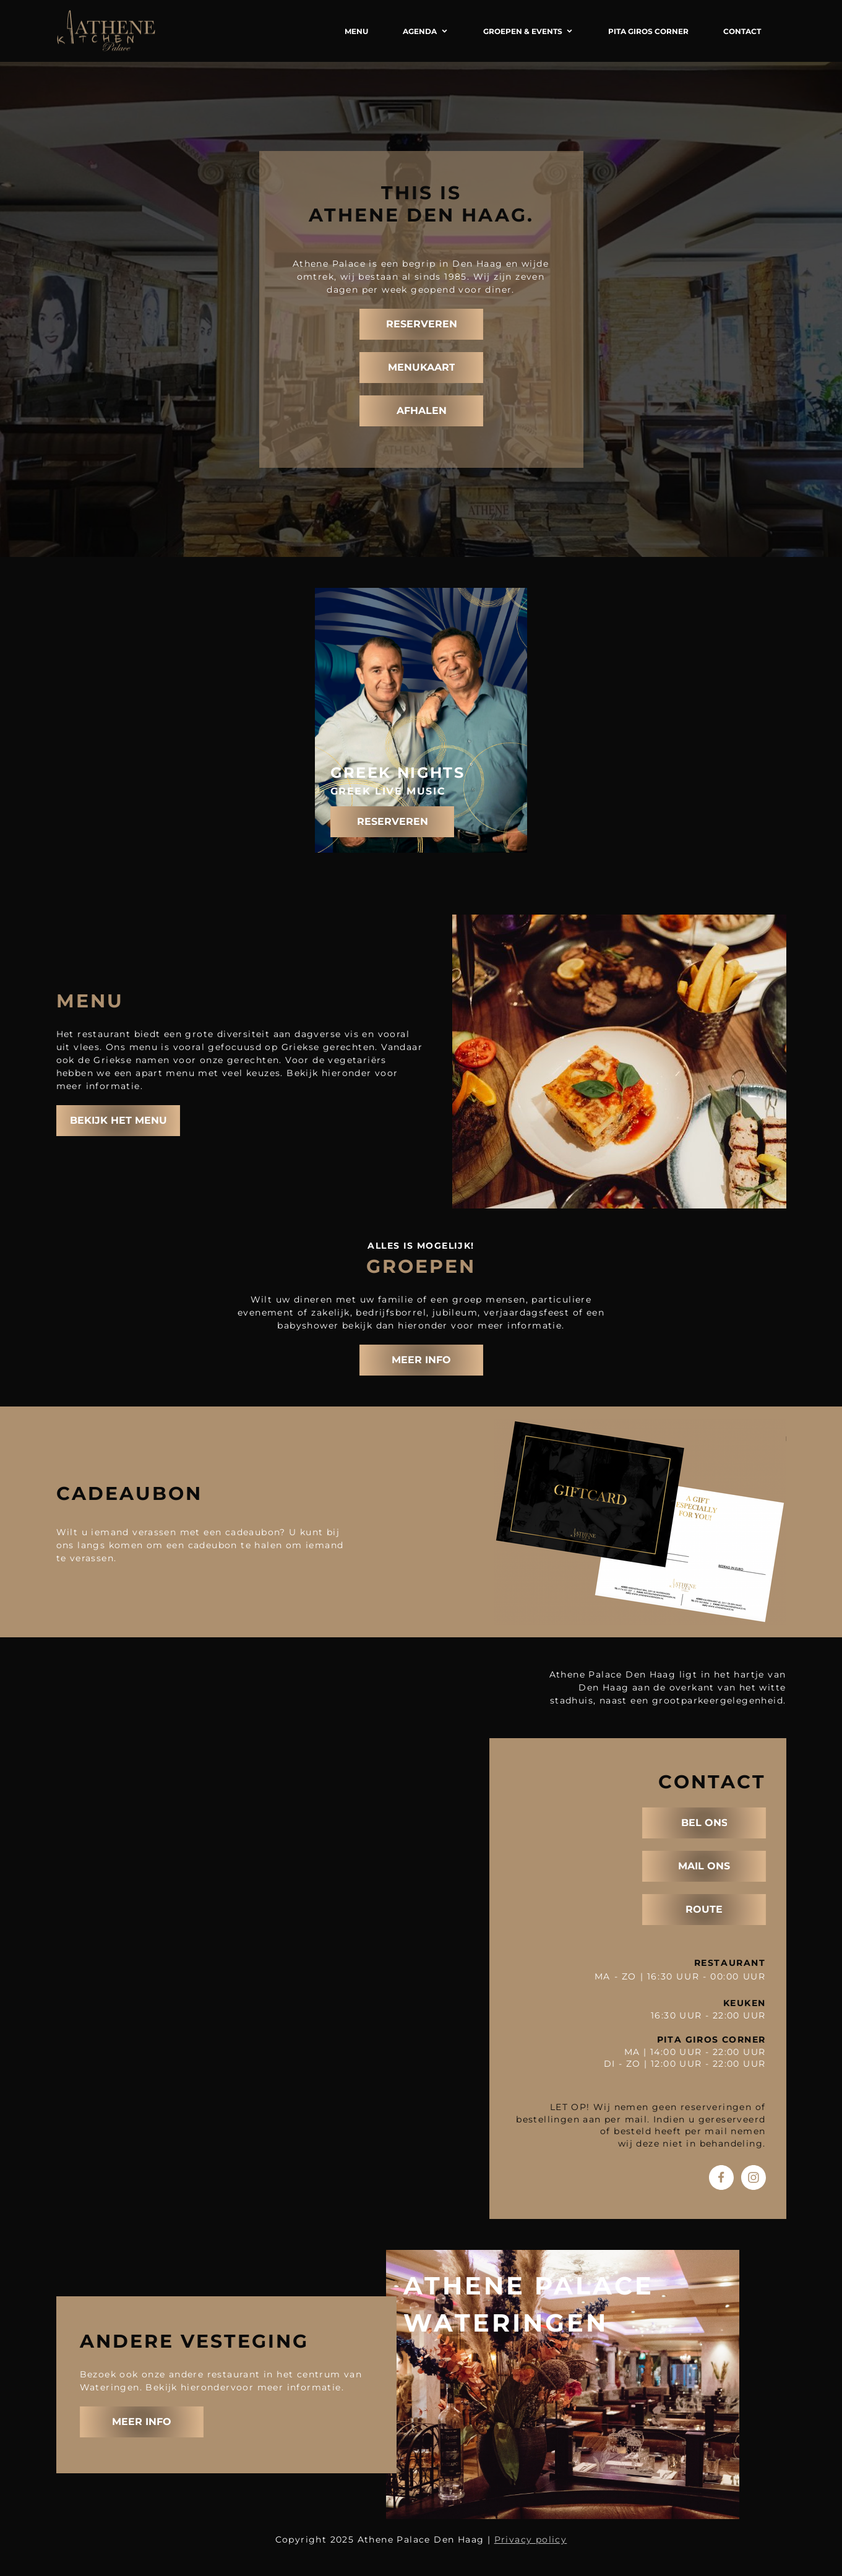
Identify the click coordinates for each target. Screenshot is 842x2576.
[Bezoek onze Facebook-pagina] (721, 2177)
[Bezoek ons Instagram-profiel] (753, 2177)
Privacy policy (530, 2539)
